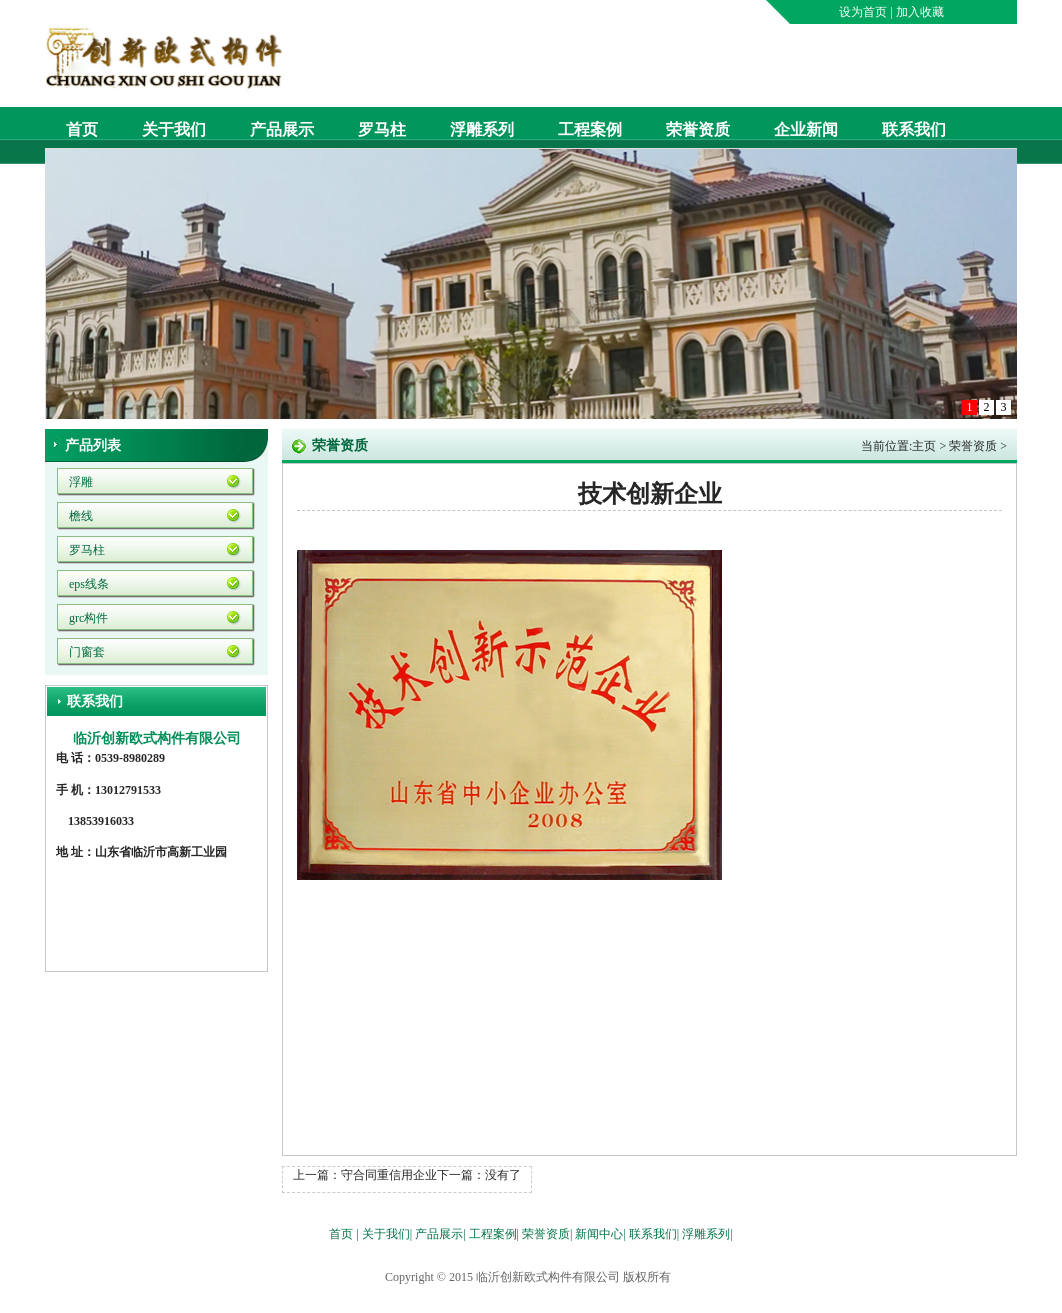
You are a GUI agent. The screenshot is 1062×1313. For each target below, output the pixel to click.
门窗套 (87, 652)
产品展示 (282, 129)
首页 (82, 129)
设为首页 (863, 12)
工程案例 (590, 129)
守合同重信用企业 (389, 1175)
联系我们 (914, 129)
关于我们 (174, 129)
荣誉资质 (698, 129)
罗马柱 (382, 129)
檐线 (81, 516)
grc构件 (88, 618)
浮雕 (81, 482)
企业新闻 (806, 129)
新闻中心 (599, 1234)
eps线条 (89, 584)
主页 (924, 446)
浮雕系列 (482, 129)
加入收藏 (920, 12)
